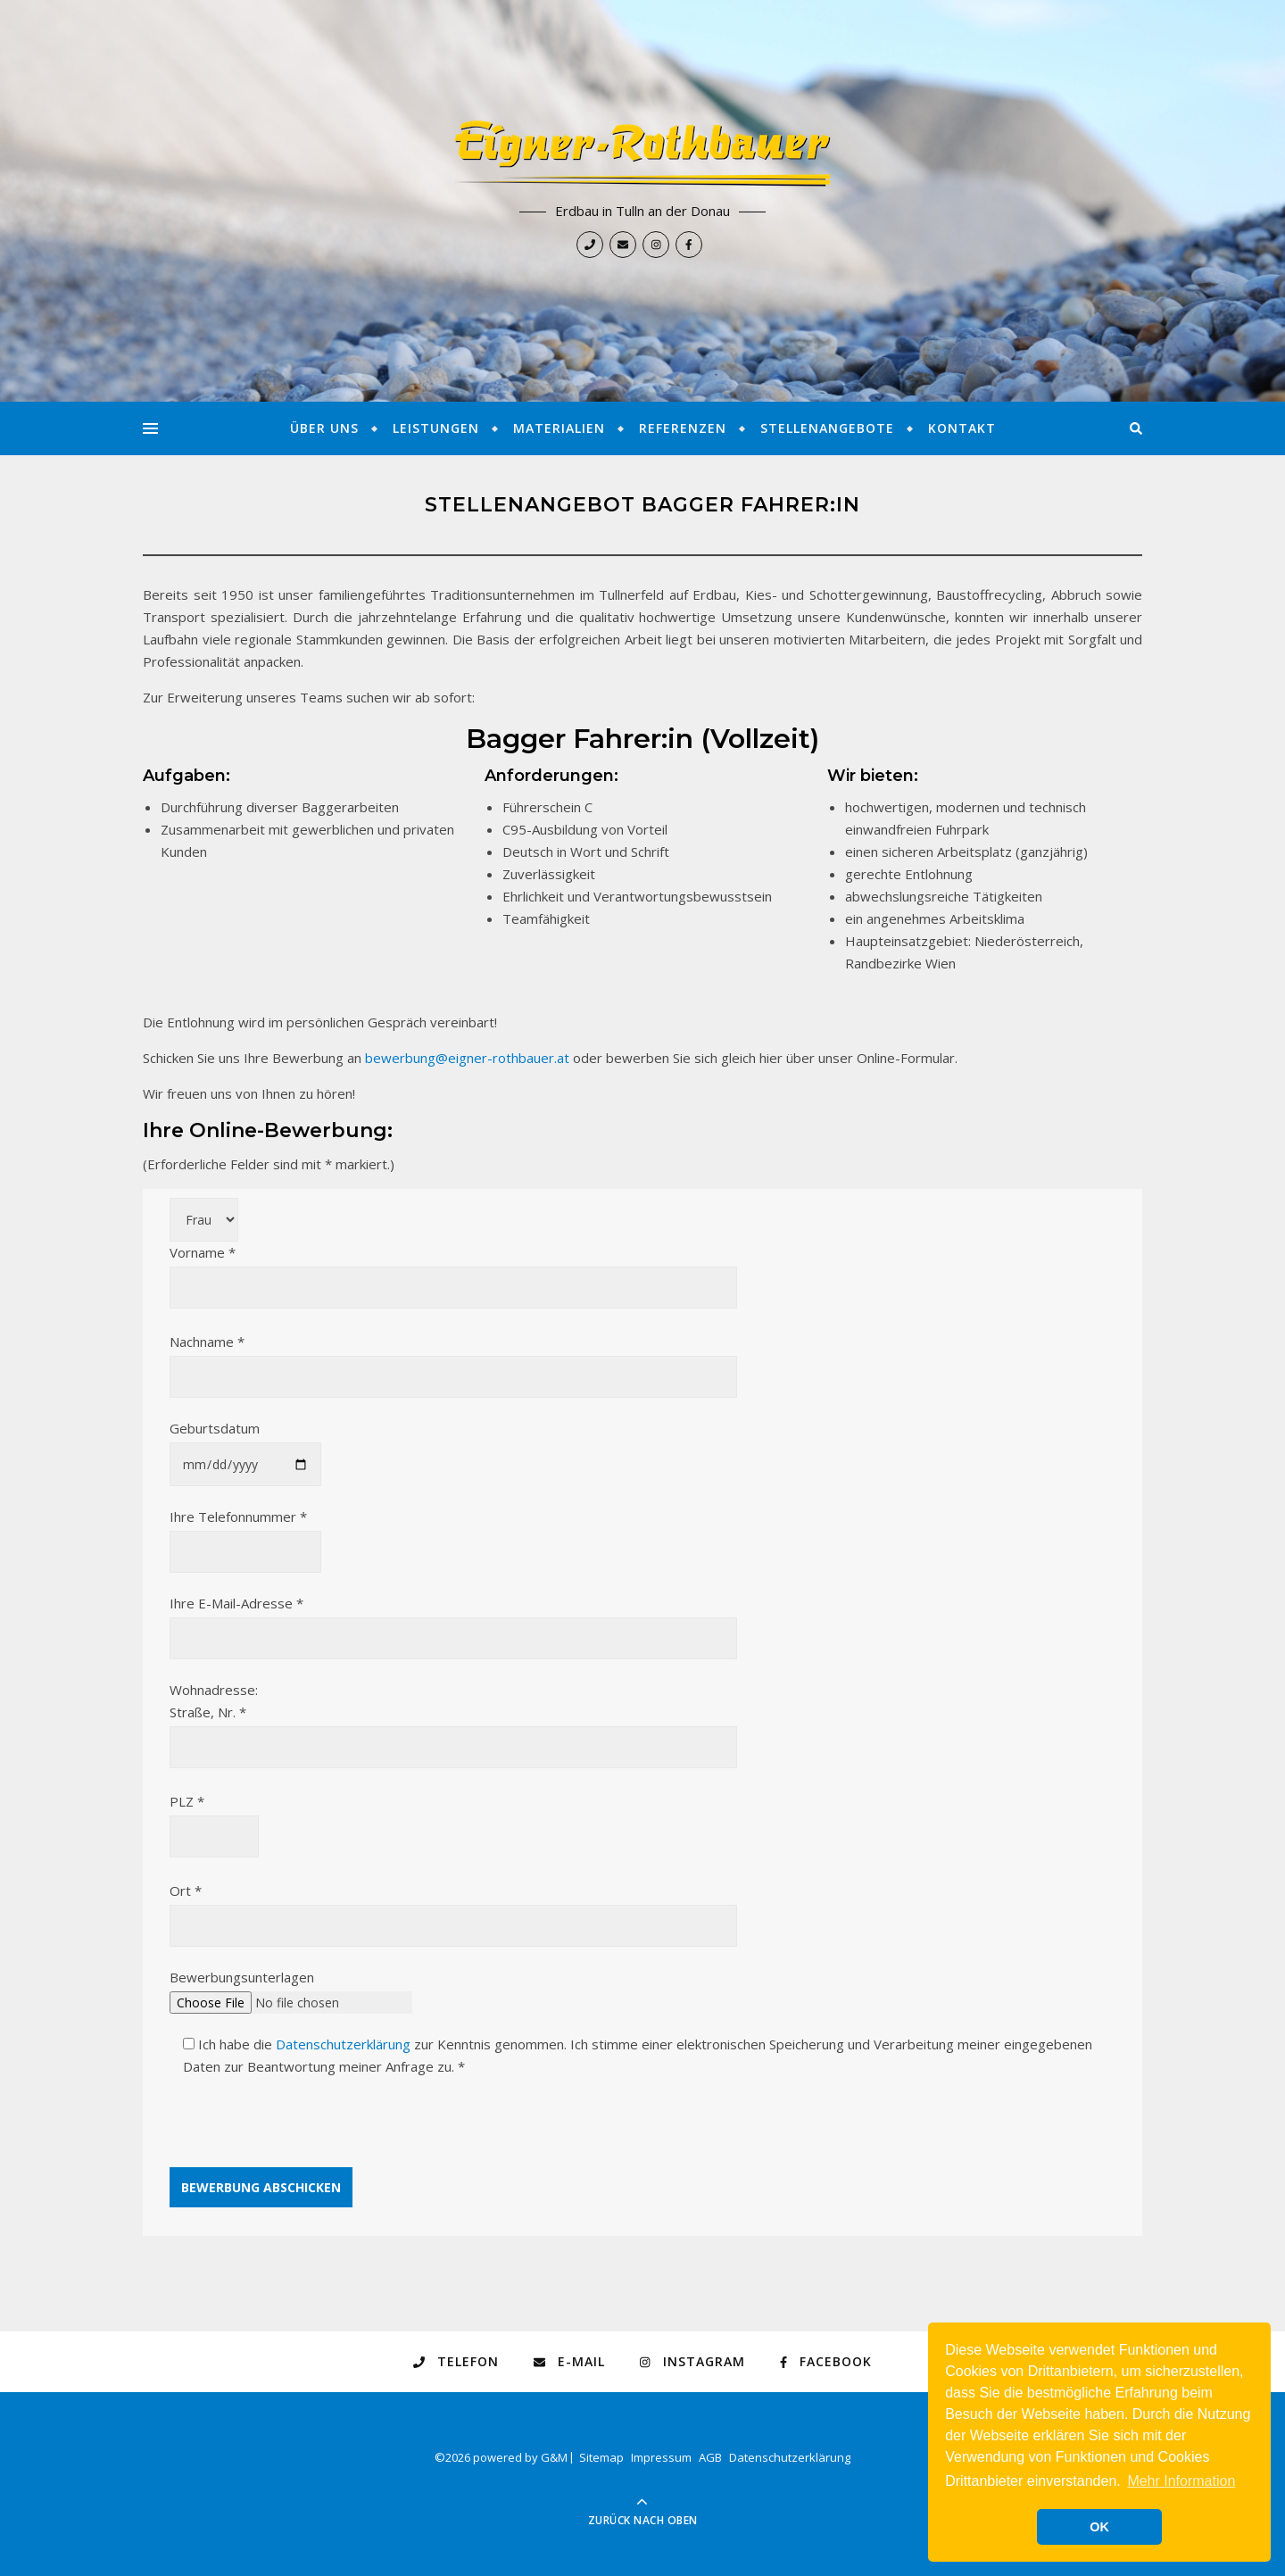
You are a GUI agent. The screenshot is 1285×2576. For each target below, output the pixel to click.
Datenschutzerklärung (343, 2044)
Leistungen (436, 428)
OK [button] (1099, 2527)
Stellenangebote (827, 428)
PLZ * (214, 1818)
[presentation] (305, 2132)
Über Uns (324, 428)
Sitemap (601, 2457)
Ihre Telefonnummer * (245, 1534)
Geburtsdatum (245, 1446)
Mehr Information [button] (1181, 2481)
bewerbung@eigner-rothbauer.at (467, 1058)
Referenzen (682, 428)
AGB (710, 2457)
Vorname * (453, 1269)
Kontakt (962, 428)
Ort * (453, 1908)
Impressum (661, 2457)
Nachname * (453, 1359)
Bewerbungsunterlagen (291, 1989)
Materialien (559, 428)
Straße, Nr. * (453, 1729)
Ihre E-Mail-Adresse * (453, 1620)
